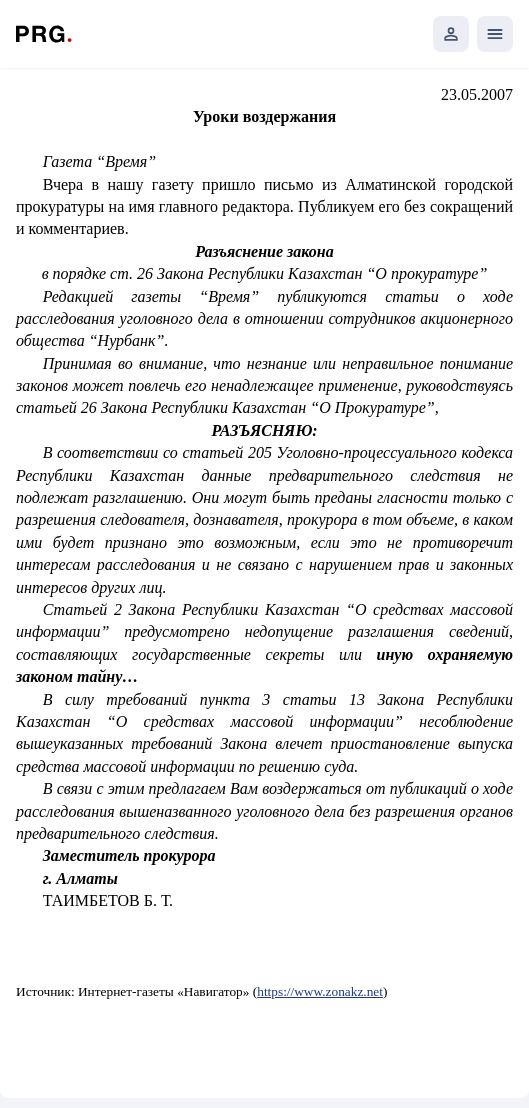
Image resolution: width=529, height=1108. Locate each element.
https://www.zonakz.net (320, 991)
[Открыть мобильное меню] (495, 34)
